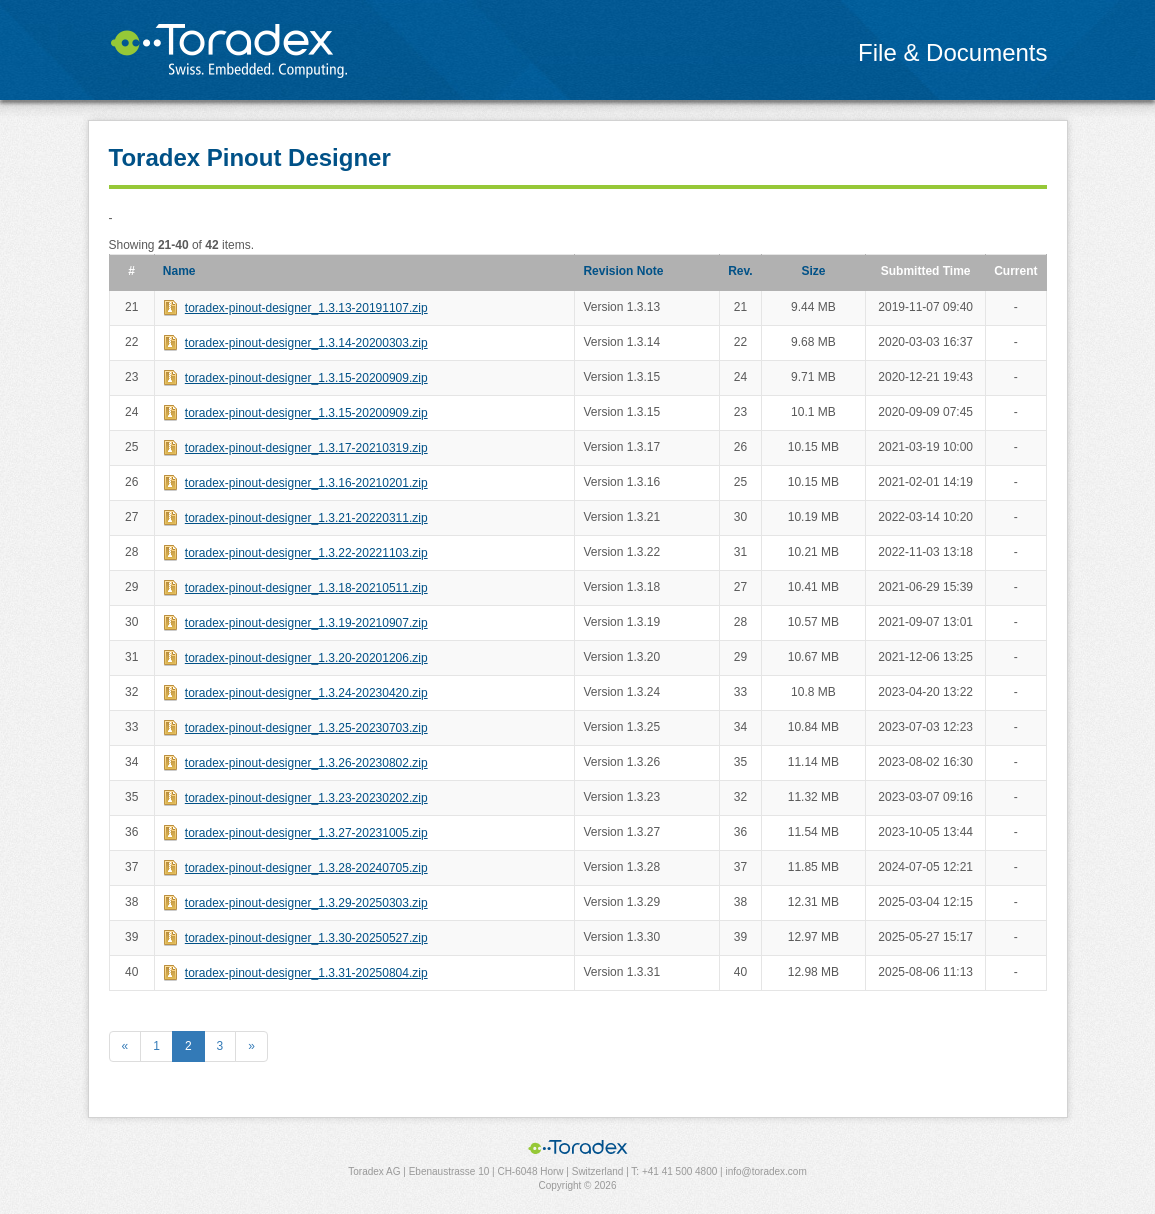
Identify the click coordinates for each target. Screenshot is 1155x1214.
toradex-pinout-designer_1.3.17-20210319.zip (306, 448)
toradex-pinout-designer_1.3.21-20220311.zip (306, 518)
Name (179, 271)
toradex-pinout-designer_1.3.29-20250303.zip (306, 903)
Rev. (740, 271)
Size (813, 271)
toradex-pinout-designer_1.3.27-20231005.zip (306, 833)
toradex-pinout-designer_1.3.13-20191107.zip (306, 308)
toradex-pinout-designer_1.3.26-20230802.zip (306, 763)
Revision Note (623, 271)
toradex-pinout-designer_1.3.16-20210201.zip (306, 483)
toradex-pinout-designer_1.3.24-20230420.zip (306, 693)
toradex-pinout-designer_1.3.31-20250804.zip (306, 973)
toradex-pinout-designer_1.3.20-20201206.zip (306, 658)
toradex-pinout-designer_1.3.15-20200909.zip (306, 378)
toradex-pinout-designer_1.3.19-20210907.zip (306, 623)
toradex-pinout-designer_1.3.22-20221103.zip (306, 553)
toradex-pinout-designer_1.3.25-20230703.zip (306, 728)
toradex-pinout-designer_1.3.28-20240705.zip (306, 868)
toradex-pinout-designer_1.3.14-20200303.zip (306, 343)
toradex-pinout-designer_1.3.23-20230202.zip (306, 798)
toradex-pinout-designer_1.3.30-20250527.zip (306, 938)
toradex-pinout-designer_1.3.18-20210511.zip (306, 588)
